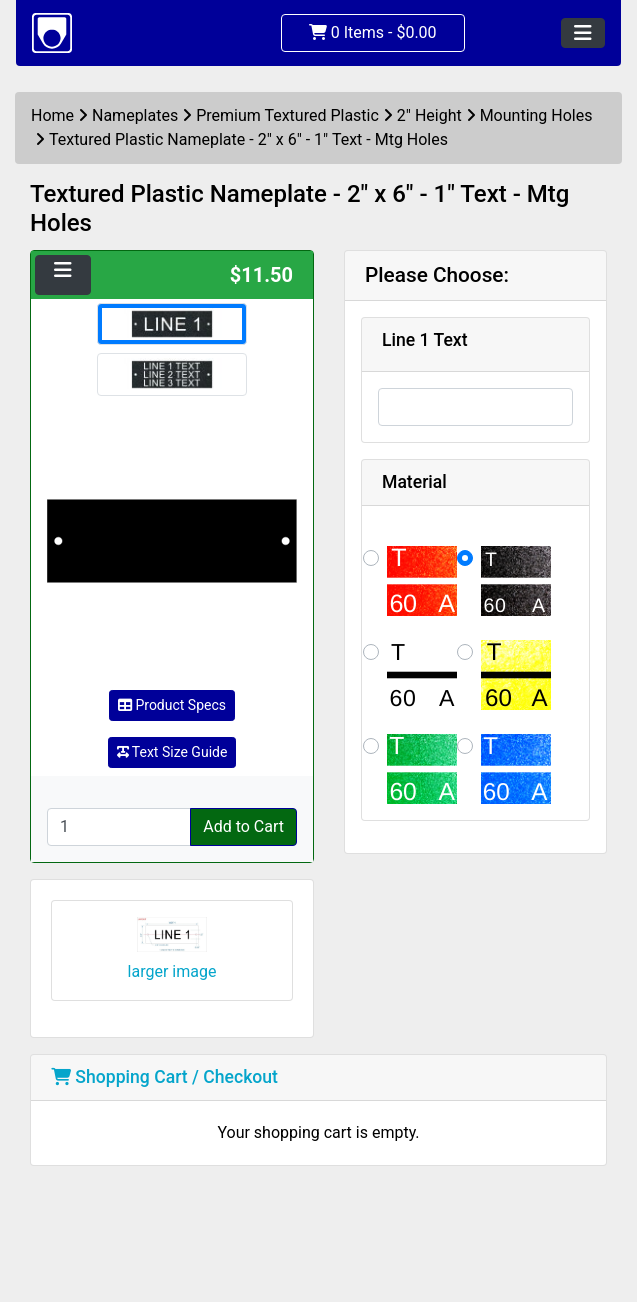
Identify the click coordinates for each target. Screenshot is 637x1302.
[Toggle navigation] (583, 33)
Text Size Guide (172, 752)
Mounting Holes (536, 115)
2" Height (429, 115)
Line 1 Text (425, 340)
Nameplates (135, 115)
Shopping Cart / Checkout (164, 1077)
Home (52, 115)
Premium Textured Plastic (287, 115)
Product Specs (172, 705)
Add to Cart (243, 826)
